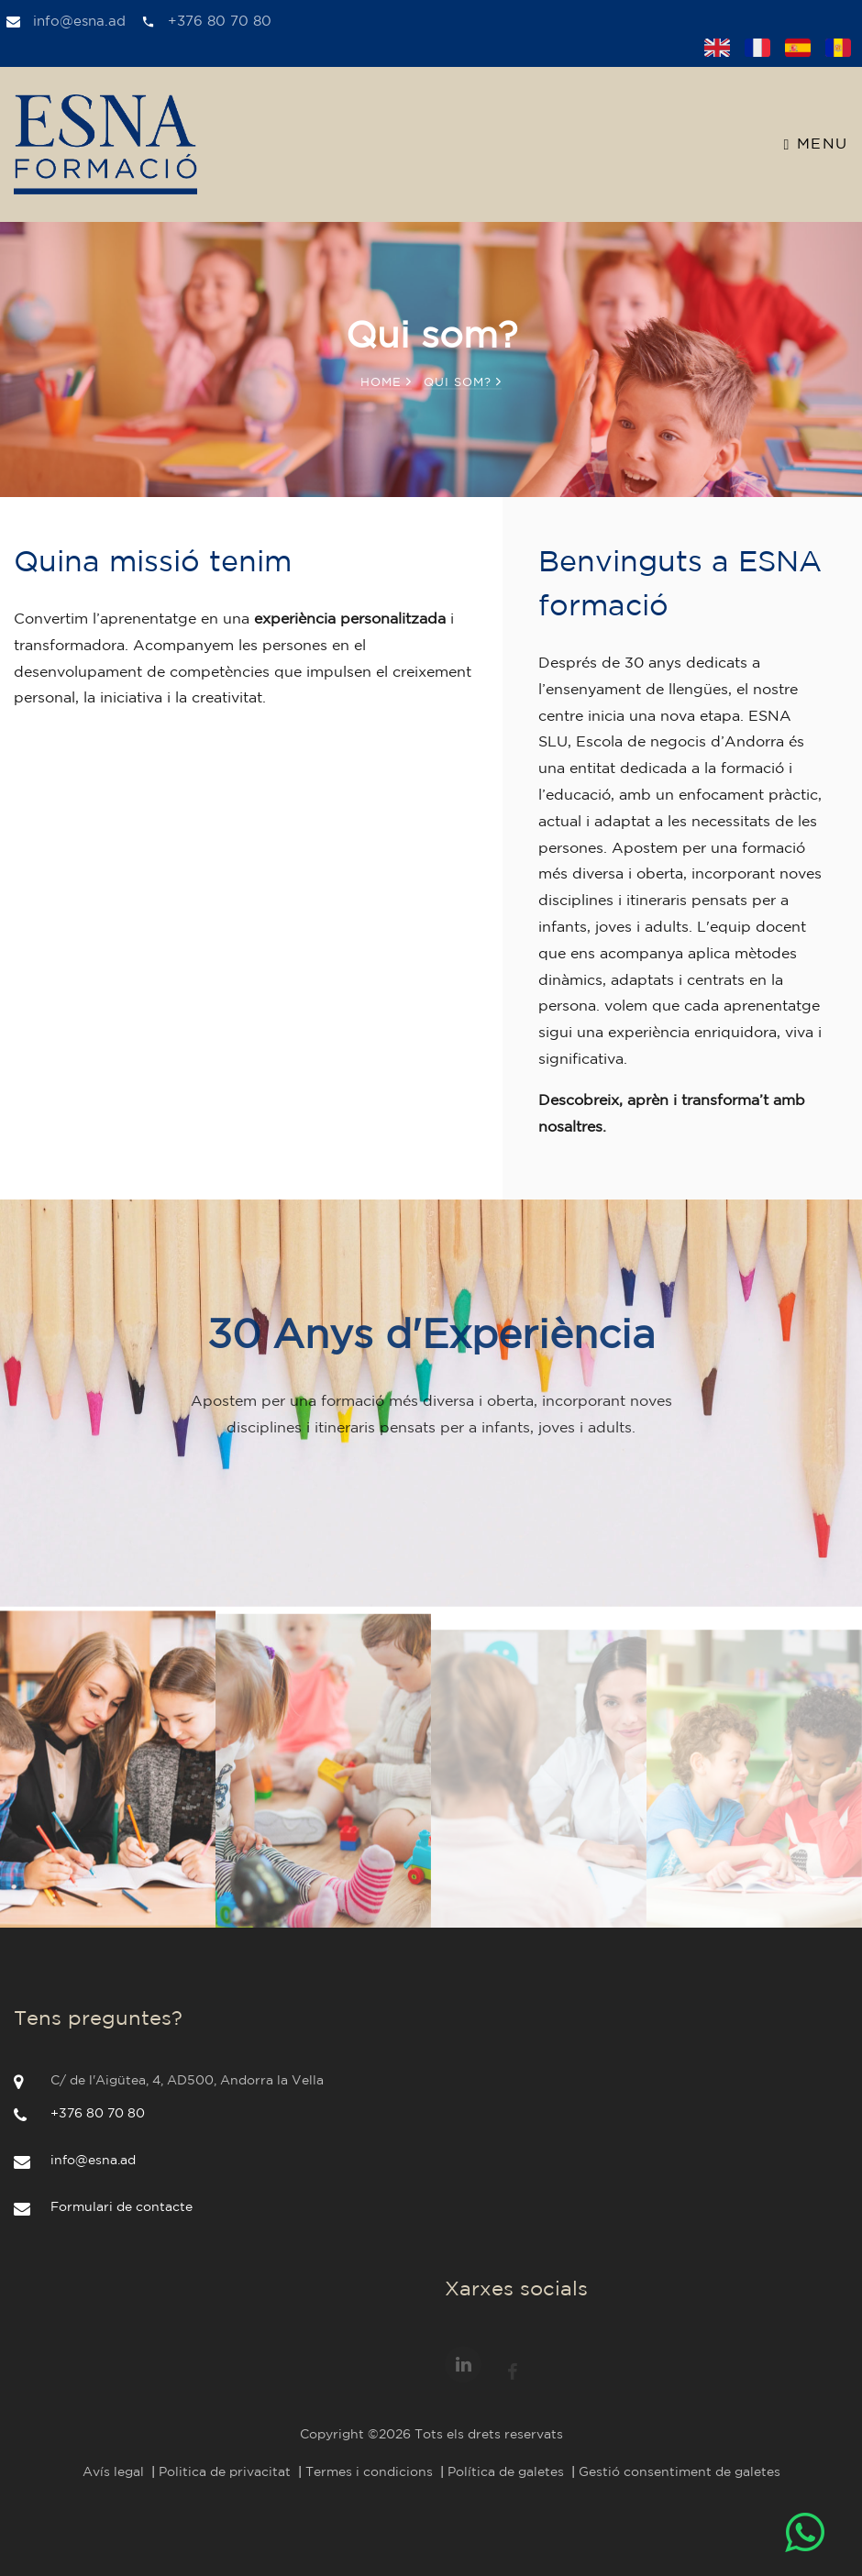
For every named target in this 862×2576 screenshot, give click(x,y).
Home (386, 383)
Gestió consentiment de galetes (679, 2472)
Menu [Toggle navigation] (816, 145)
